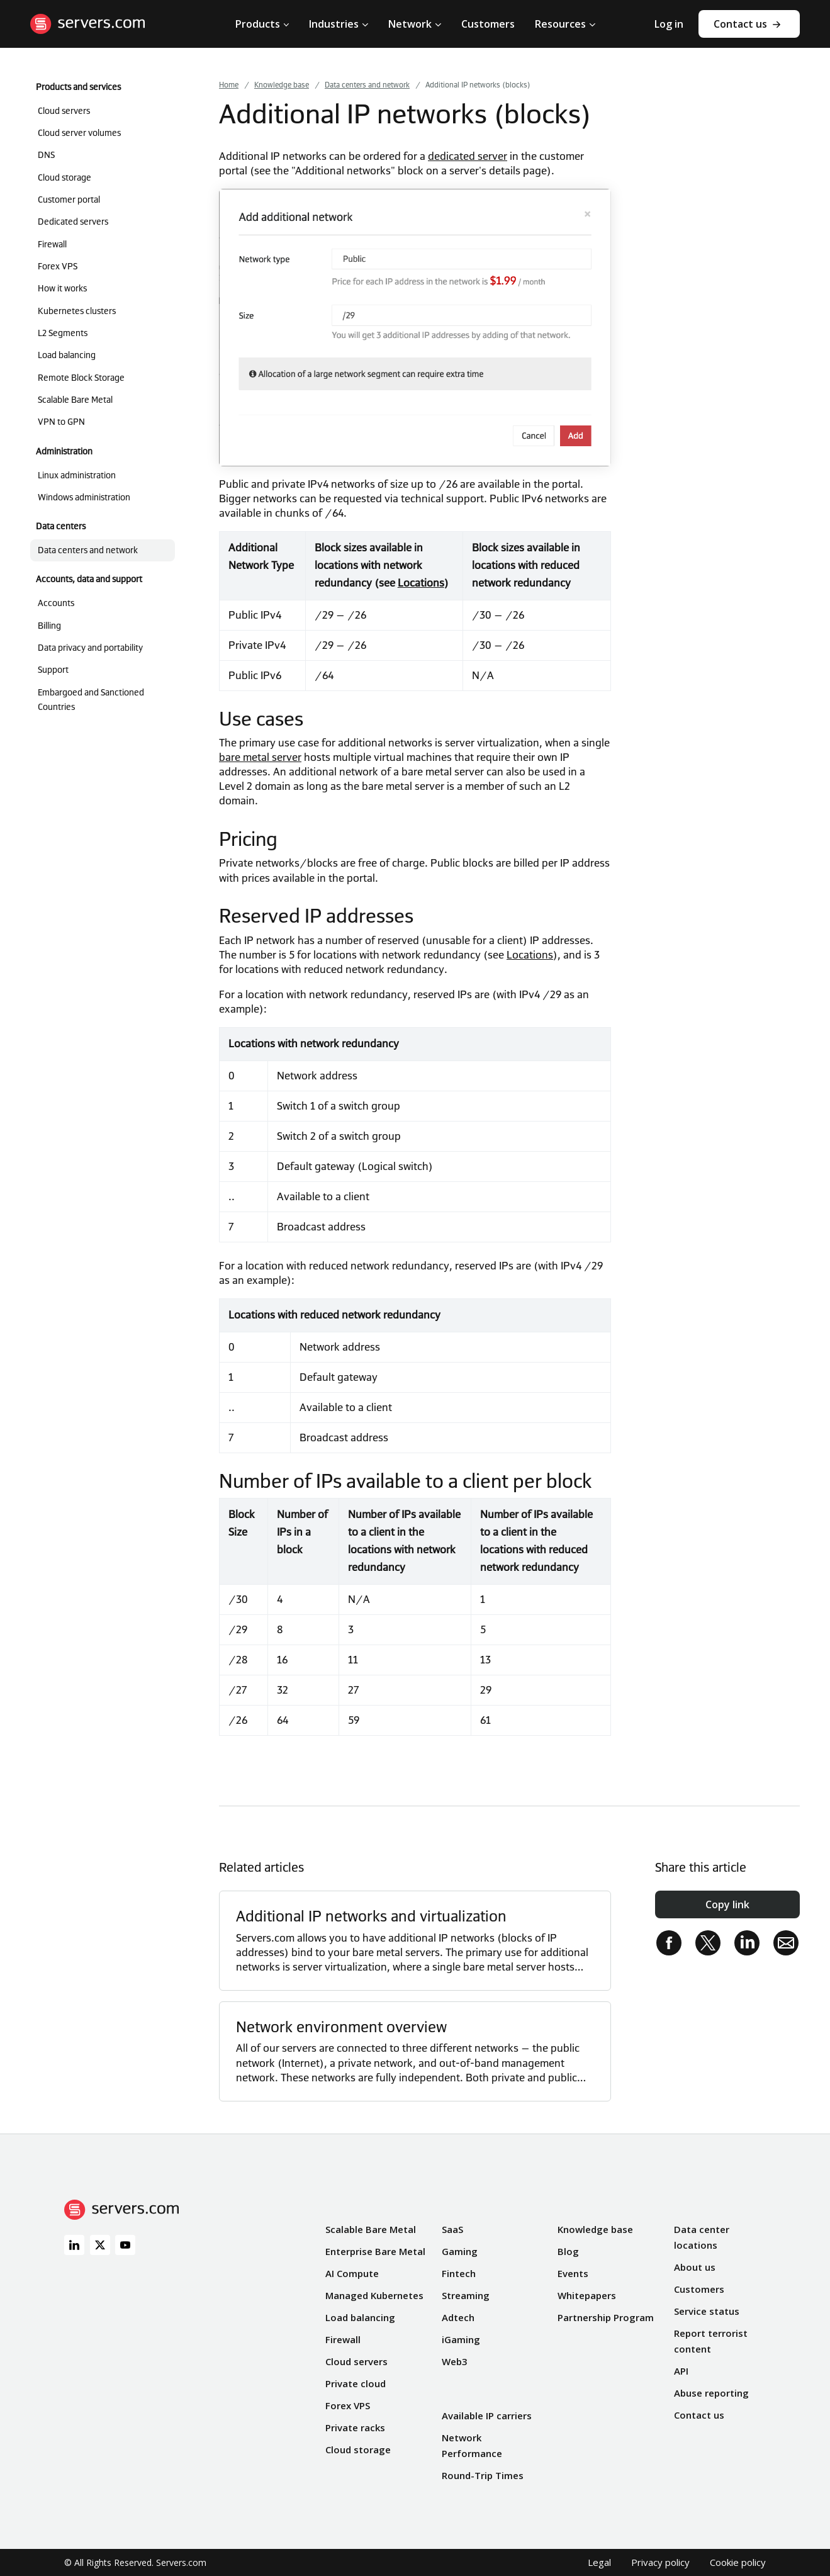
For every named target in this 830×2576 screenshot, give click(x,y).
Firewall (52, 244)
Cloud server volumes (79, 132)
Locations (421, 583)
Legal (599, 2562)
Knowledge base (595, 2229)
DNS (46, 154)
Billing (49, 625)
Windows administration (84, 497)
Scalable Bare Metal (75, 399)
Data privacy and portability (90, 647)
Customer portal (69, 199)
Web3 (455, 2361)
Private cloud (355, 2383)
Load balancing (67, 355)
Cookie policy (738, 2562)
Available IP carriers (487, 2415)
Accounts (56, 603)
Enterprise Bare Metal (375, 2251)
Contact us (740, 24)
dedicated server (467, 156)
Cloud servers (64, 110)
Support (53, 669)
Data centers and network (88, 550)
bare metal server (260, 757)
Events (573, 2273)
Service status (706, 2311)
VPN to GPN (61, 421)
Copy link (727, 1904)
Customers (699, 2289)
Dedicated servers (73, 221)
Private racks (355, 2427)
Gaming (460, 2251)
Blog (568, 2251)
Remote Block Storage (81, 377)
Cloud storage (64, 177)
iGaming (461, 2339)
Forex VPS (57, 266)
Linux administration (77, 475)
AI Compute (352, 2273)
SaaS (452, 2229)
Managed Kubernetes (374, 2295)
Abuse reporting (711, 2393)
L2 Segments (62, 333)
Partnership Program (606, 2317)
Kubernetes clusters (77, 311)
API (681, 2371)
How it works (62, 288)
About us (694, 2267)
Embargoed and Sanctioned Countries (91, 699)
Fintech (459, 2273)
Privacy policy (660, 2562)
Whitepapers (587, 2295)
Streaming (466, 2295)
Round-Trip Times (483, 2475)
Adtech (458, 2317)
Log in (668, 24)
